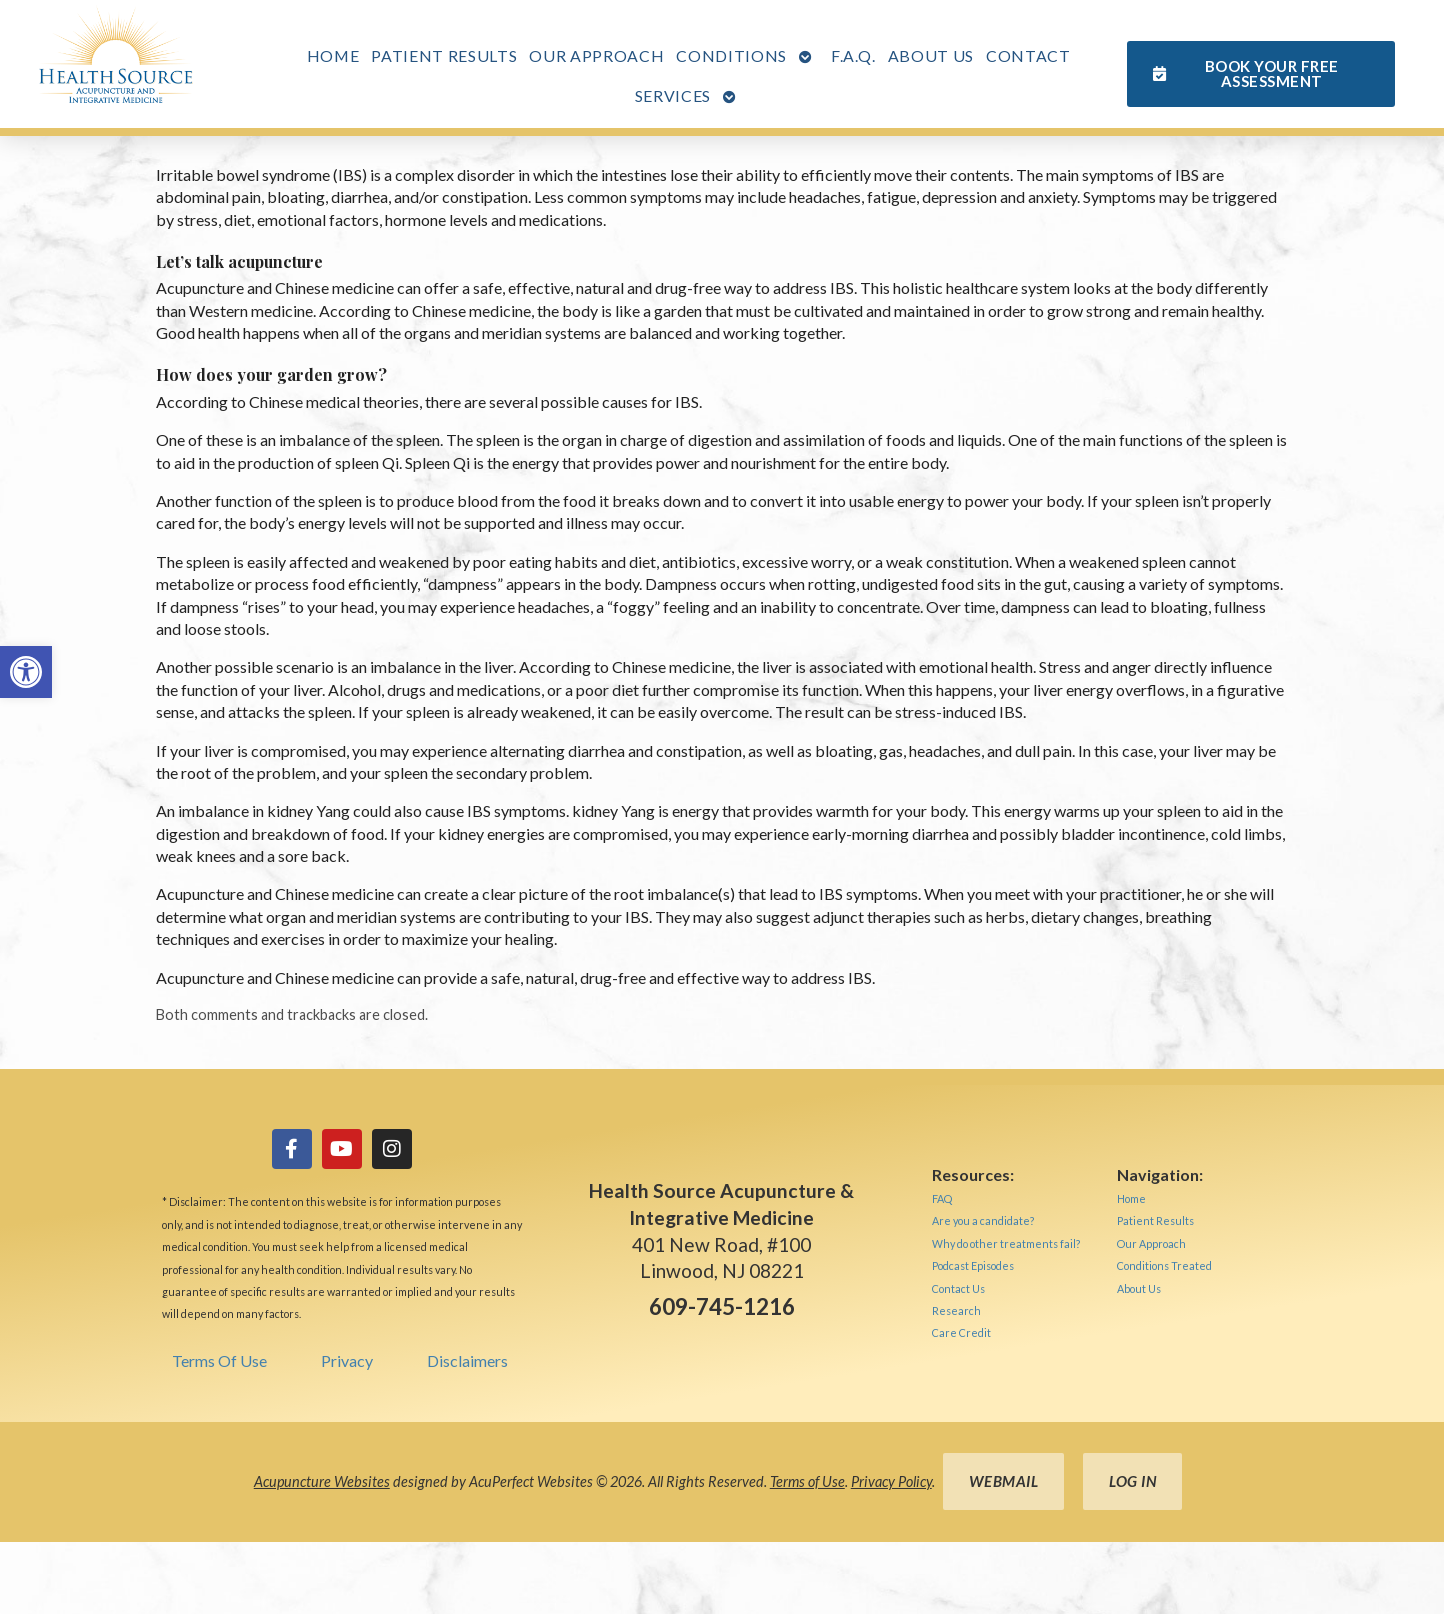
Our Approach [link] (596, 55)
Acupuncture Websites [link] (322, 1481)
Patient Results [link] (444, 55)
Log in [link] (1132, 1481)
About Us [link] (931, 55)
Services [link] (673, 95)
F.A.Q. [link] (853, 55)
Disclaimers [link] (467, 1360)
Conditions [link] (731, 55)
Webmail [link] (1004, 1481)
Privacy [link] (347, 1360)
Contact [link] (1028, 55)
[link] (26, 672)
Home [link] (333, 55)
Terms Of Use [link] (219, 1360)
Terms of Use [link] (807, 1481)
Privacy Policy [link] (891, 1481)
